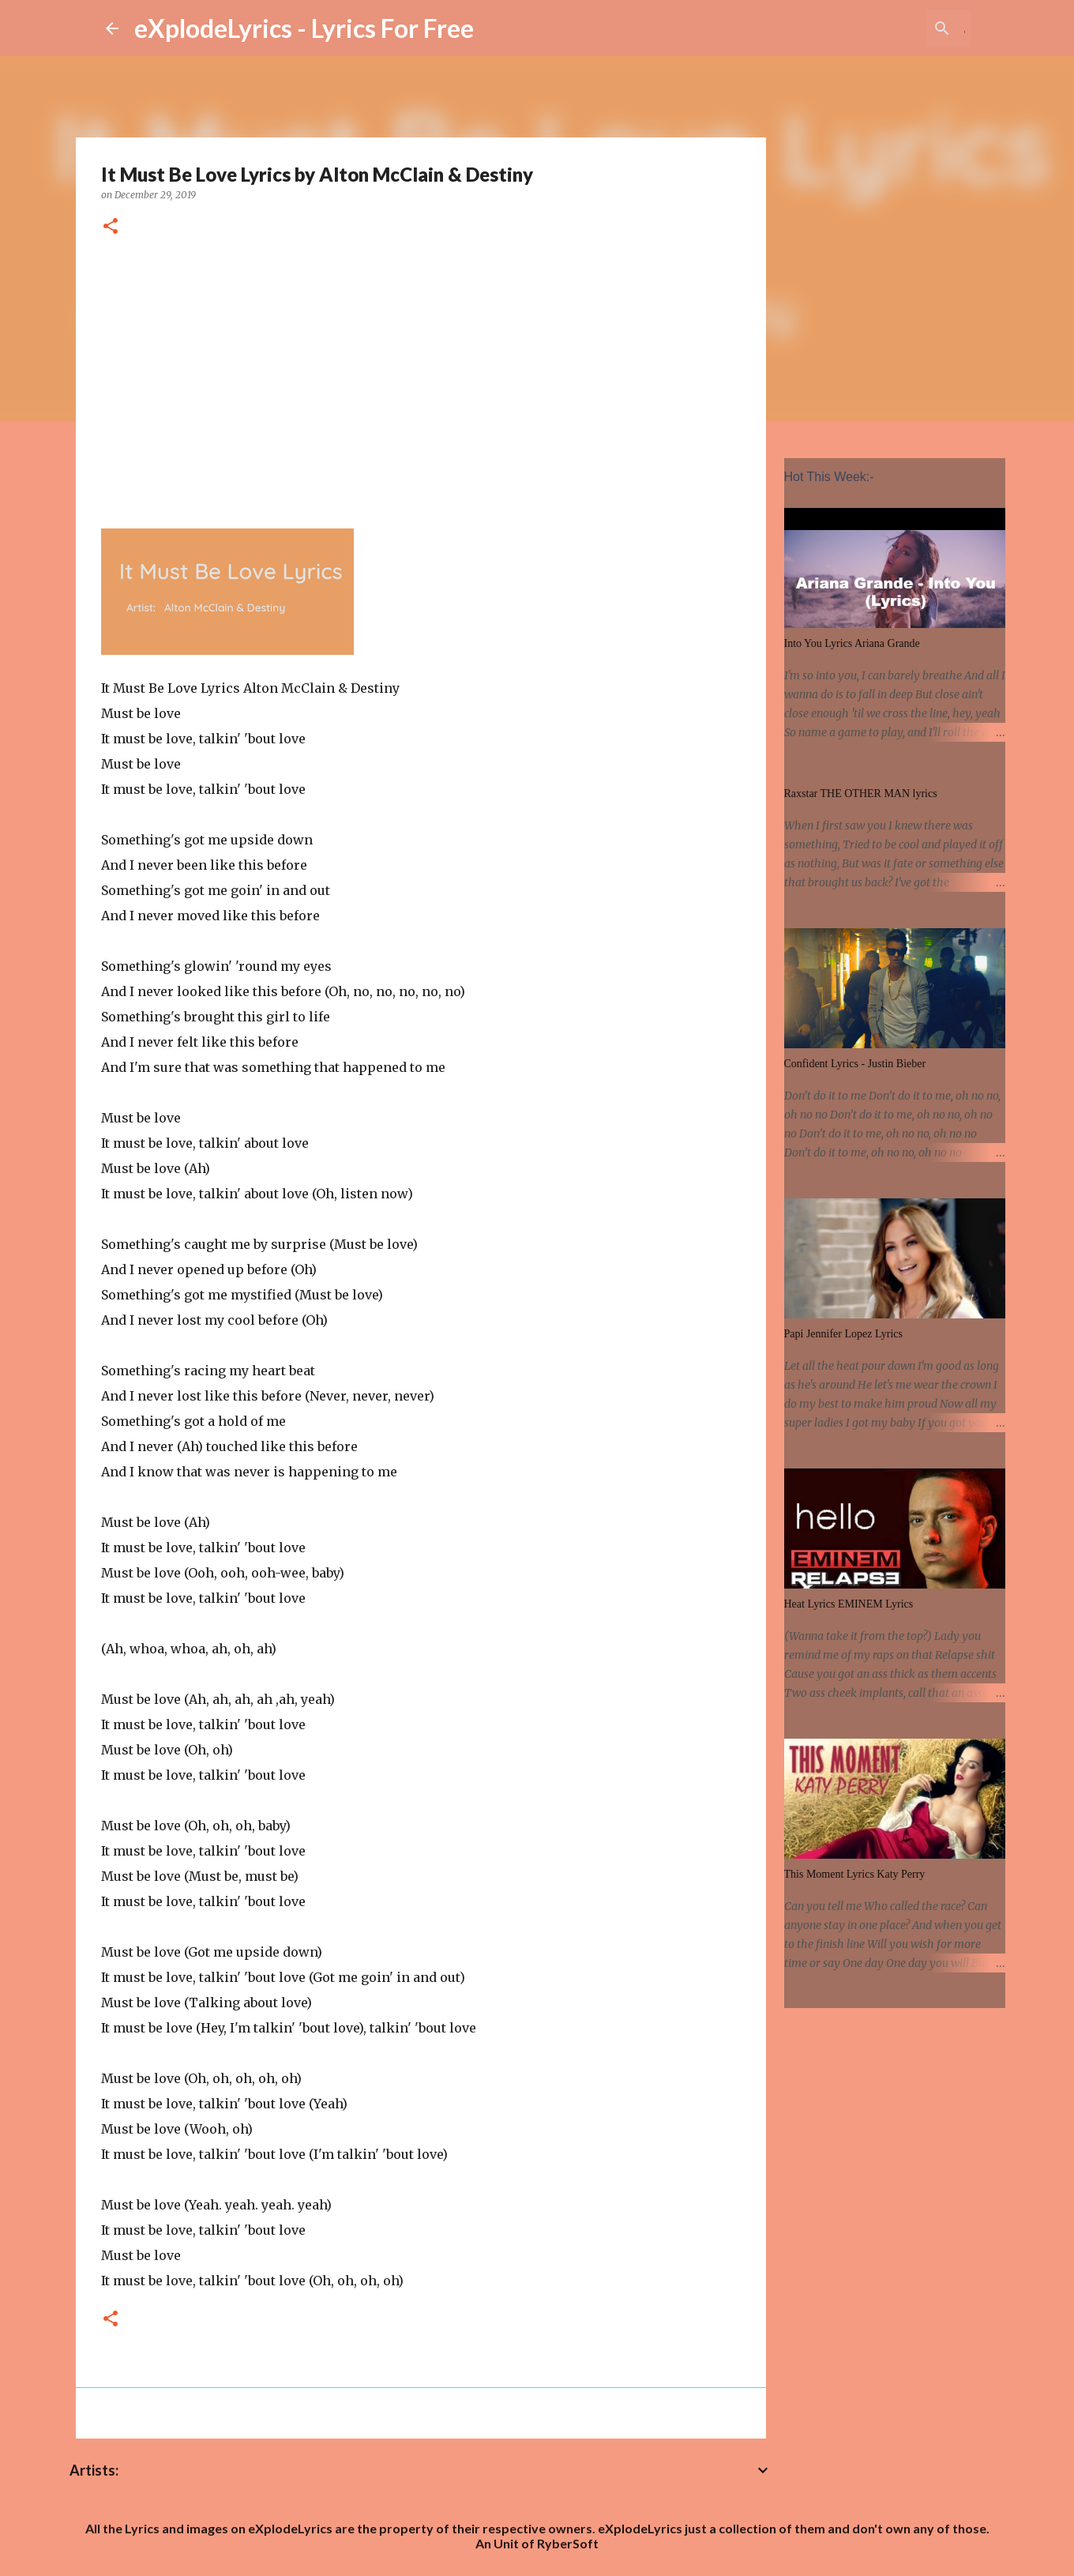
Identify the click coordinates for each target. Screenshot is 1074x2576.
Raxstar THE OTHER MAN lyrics (860, 793)
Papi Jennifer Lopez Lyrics (843, 1334)
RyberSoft (568, 2543)
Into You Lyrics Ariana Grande (852, 643)
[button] (110, 227)
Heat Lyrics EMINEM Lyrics (849, 1604)
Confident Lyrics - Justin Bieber (855, 1064)
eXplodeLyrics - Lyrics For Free (304, 28)
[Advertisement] (421, 380)
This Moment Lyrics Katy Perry (855, 1874)
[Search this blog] (888, 28)
